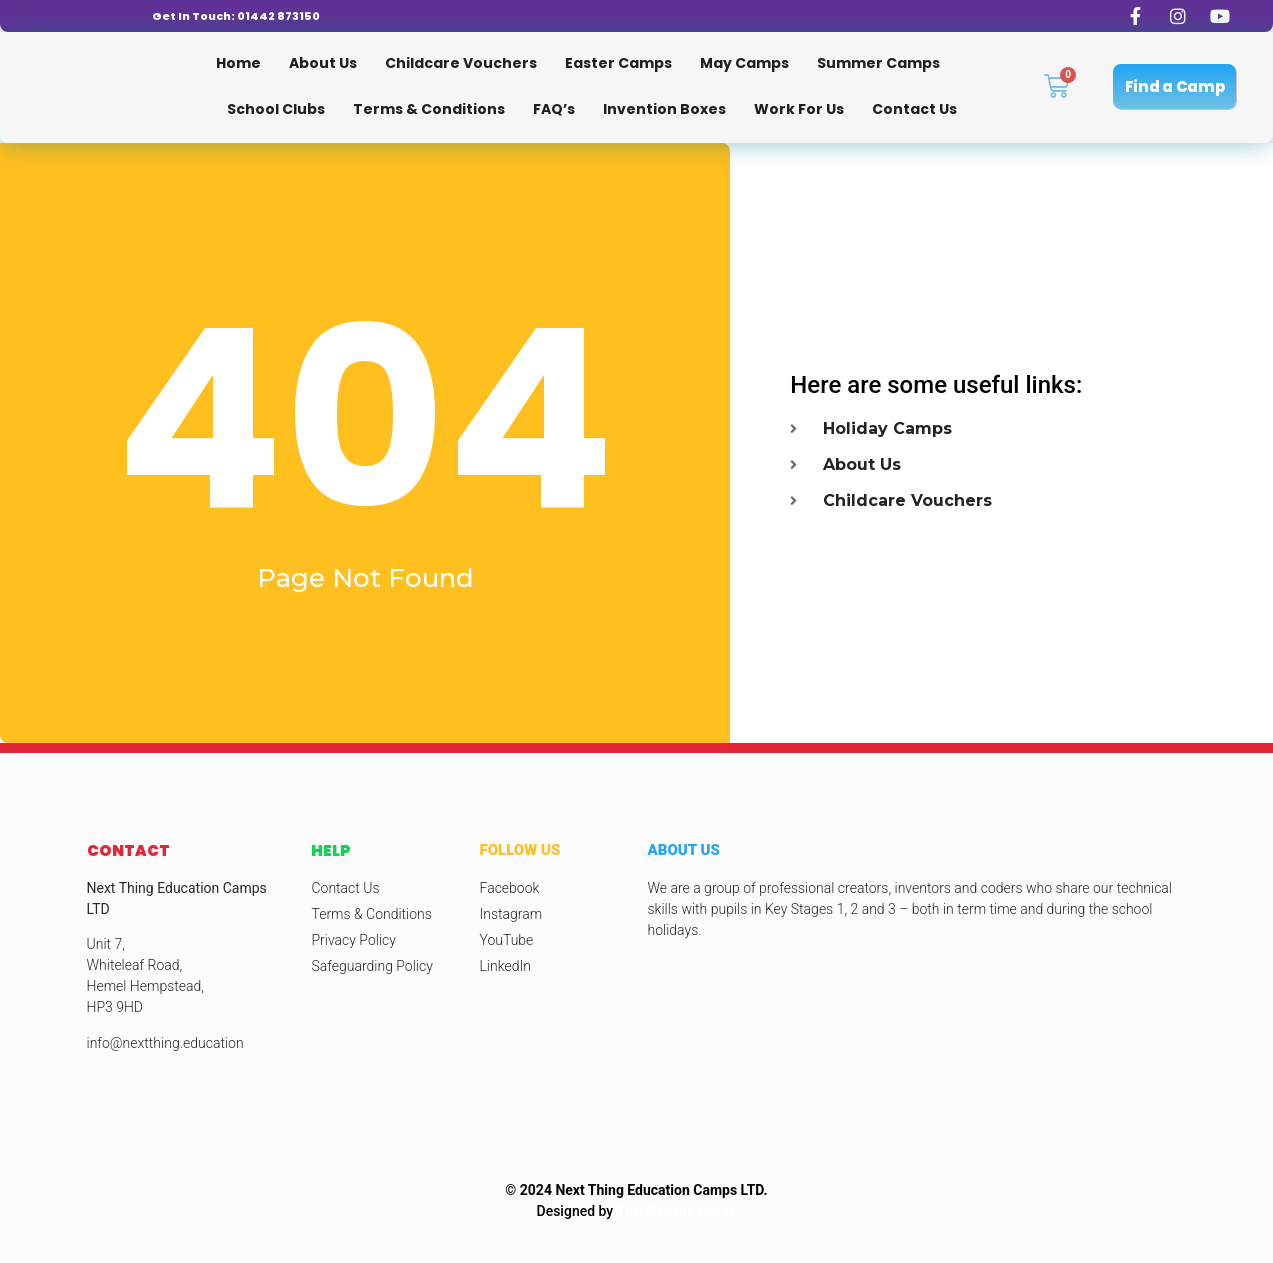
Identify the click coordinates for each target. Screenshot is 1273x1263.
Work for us (799, 109)
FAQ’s (554, 109)
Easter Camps (618, 63)
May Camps (744, 63)
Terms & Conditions (429, 109)
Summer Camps (878, 63)
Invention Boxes (664, 109)
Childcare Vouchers (461, 63)
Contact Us (914, 109)
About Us (323, 63)
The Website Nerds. (678, 1211)
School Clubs (276, 109)
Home (238, 63)
